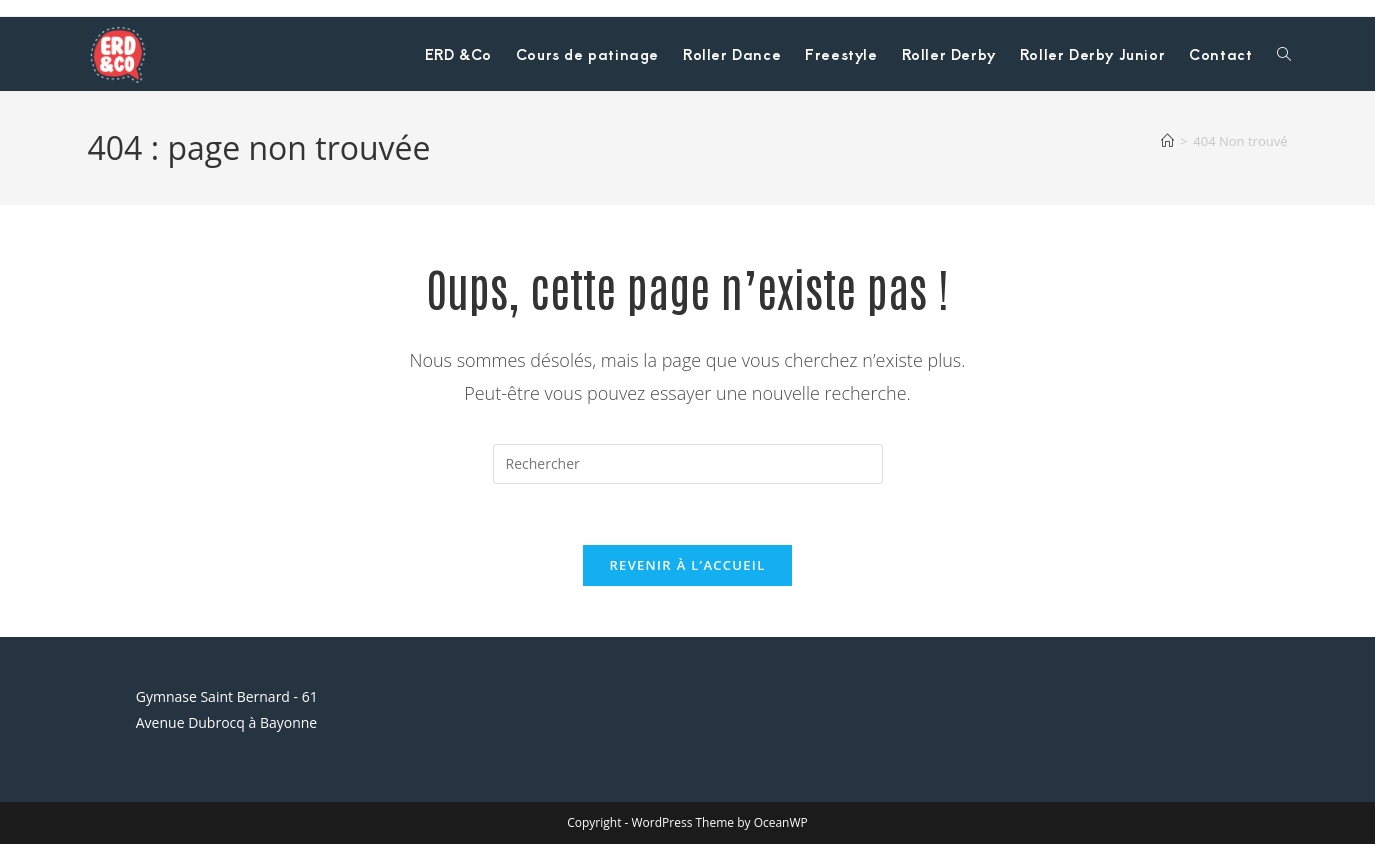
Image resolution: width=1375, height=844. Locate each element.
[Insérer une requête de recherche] (688, 464)
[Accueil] (1167, 141)
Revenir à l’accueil (687, 565)
